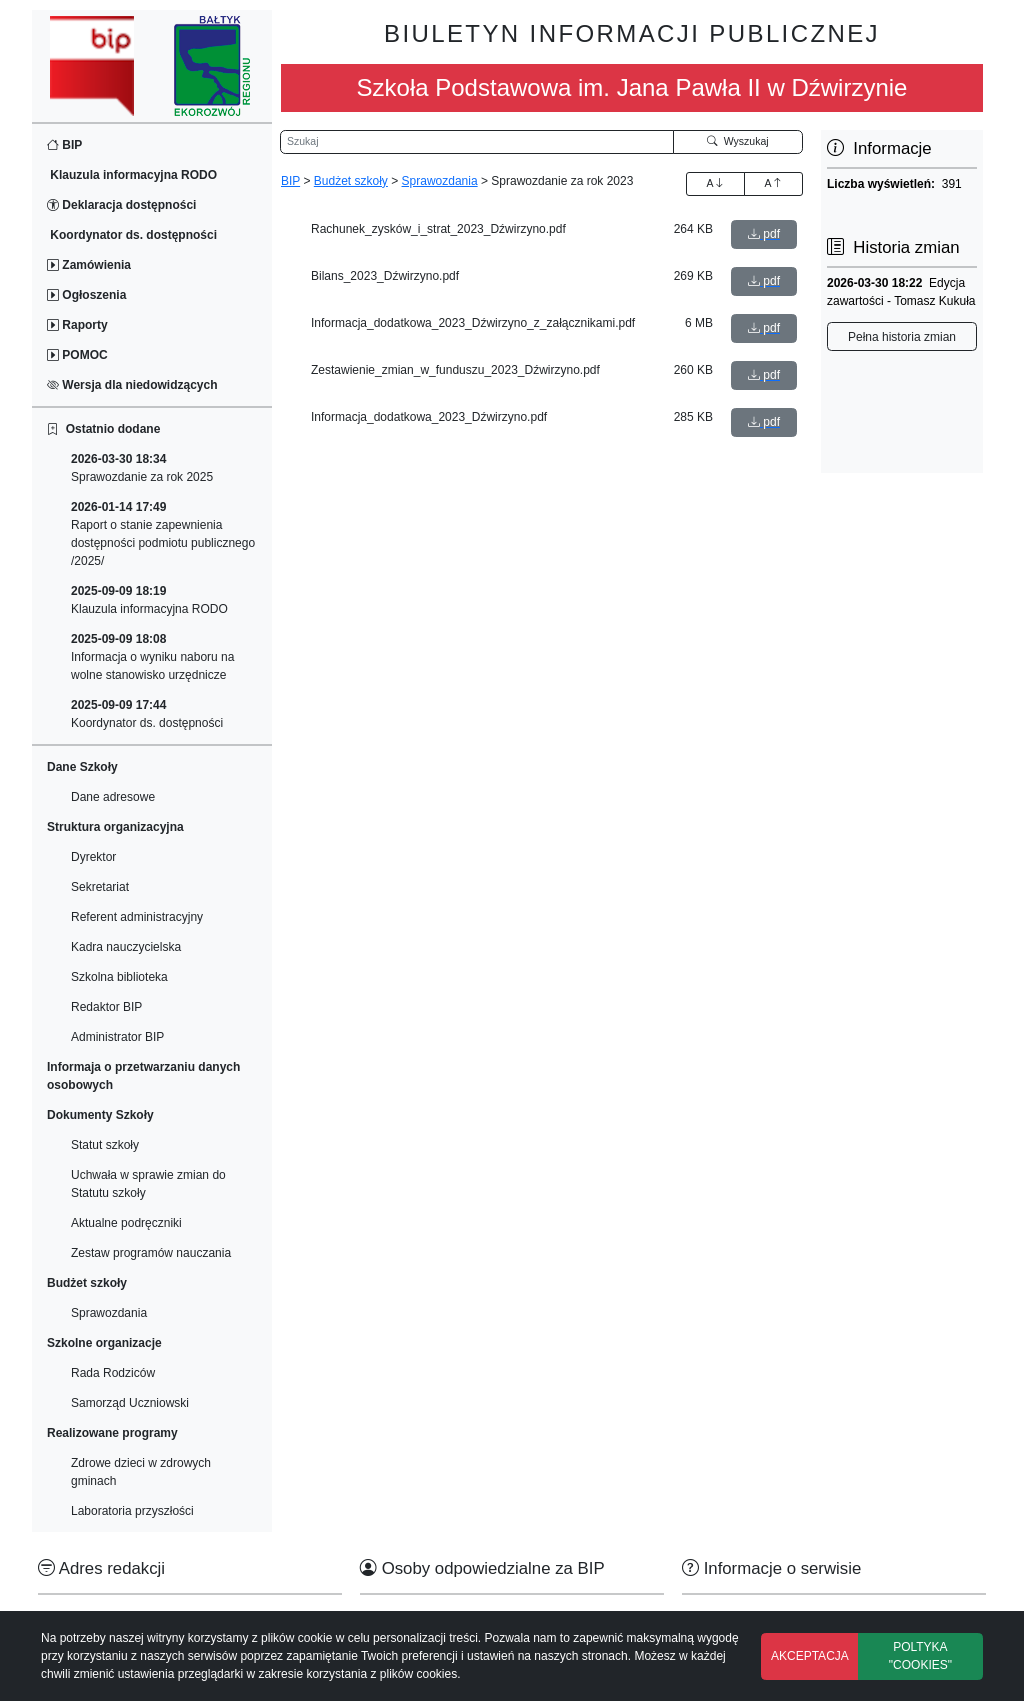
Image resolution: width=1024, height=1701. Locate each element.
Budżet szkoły (351, 181)
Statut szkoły (105, 1145)
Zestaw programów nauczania (151, 1253)
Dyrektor (93, 857)
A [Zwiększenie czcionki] (715, 183)
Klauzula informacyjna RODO (132, 175)
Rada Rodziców (113, 1373)
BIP (64, 145)
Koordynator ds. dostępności (132, 235)
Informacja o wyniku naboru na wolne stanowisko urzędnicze (152, 657)
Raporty (77, 325)
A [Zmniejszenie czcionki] (773, 183)
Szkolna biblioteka (119, 977)
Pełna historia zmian (902, 337)
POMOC (77, 355)
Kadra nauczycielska (126, 947)
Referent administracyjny (137, 917)
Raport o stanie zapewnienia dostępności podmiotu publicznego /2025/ (163, 534)
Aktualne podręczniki (126, 1223)
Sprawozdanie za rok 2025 (142, 468)
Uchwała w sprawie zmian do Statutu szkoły (148, 1184)
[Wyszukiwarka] (477, 142)
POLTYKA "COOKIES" (920, 1656)
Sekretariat (100, 887)
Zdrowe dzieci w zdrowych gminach (141, 1472)
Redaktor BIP (106, 1007)
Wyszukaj (738, 141)
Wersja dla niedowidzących (132, 385)
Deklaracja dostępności (121, 205)
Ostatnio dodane (103, 429)
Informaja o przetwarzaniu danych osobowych (143, 1076)
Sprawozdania (109, 1313)
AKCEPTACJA (810, 1656)
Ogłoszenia (86, 295)
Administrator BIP (117, 1037)
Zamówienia (89, 265)
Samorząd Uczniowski (130, 1403)
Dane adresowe (113, 797)
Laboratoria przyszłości (132, 1511)
